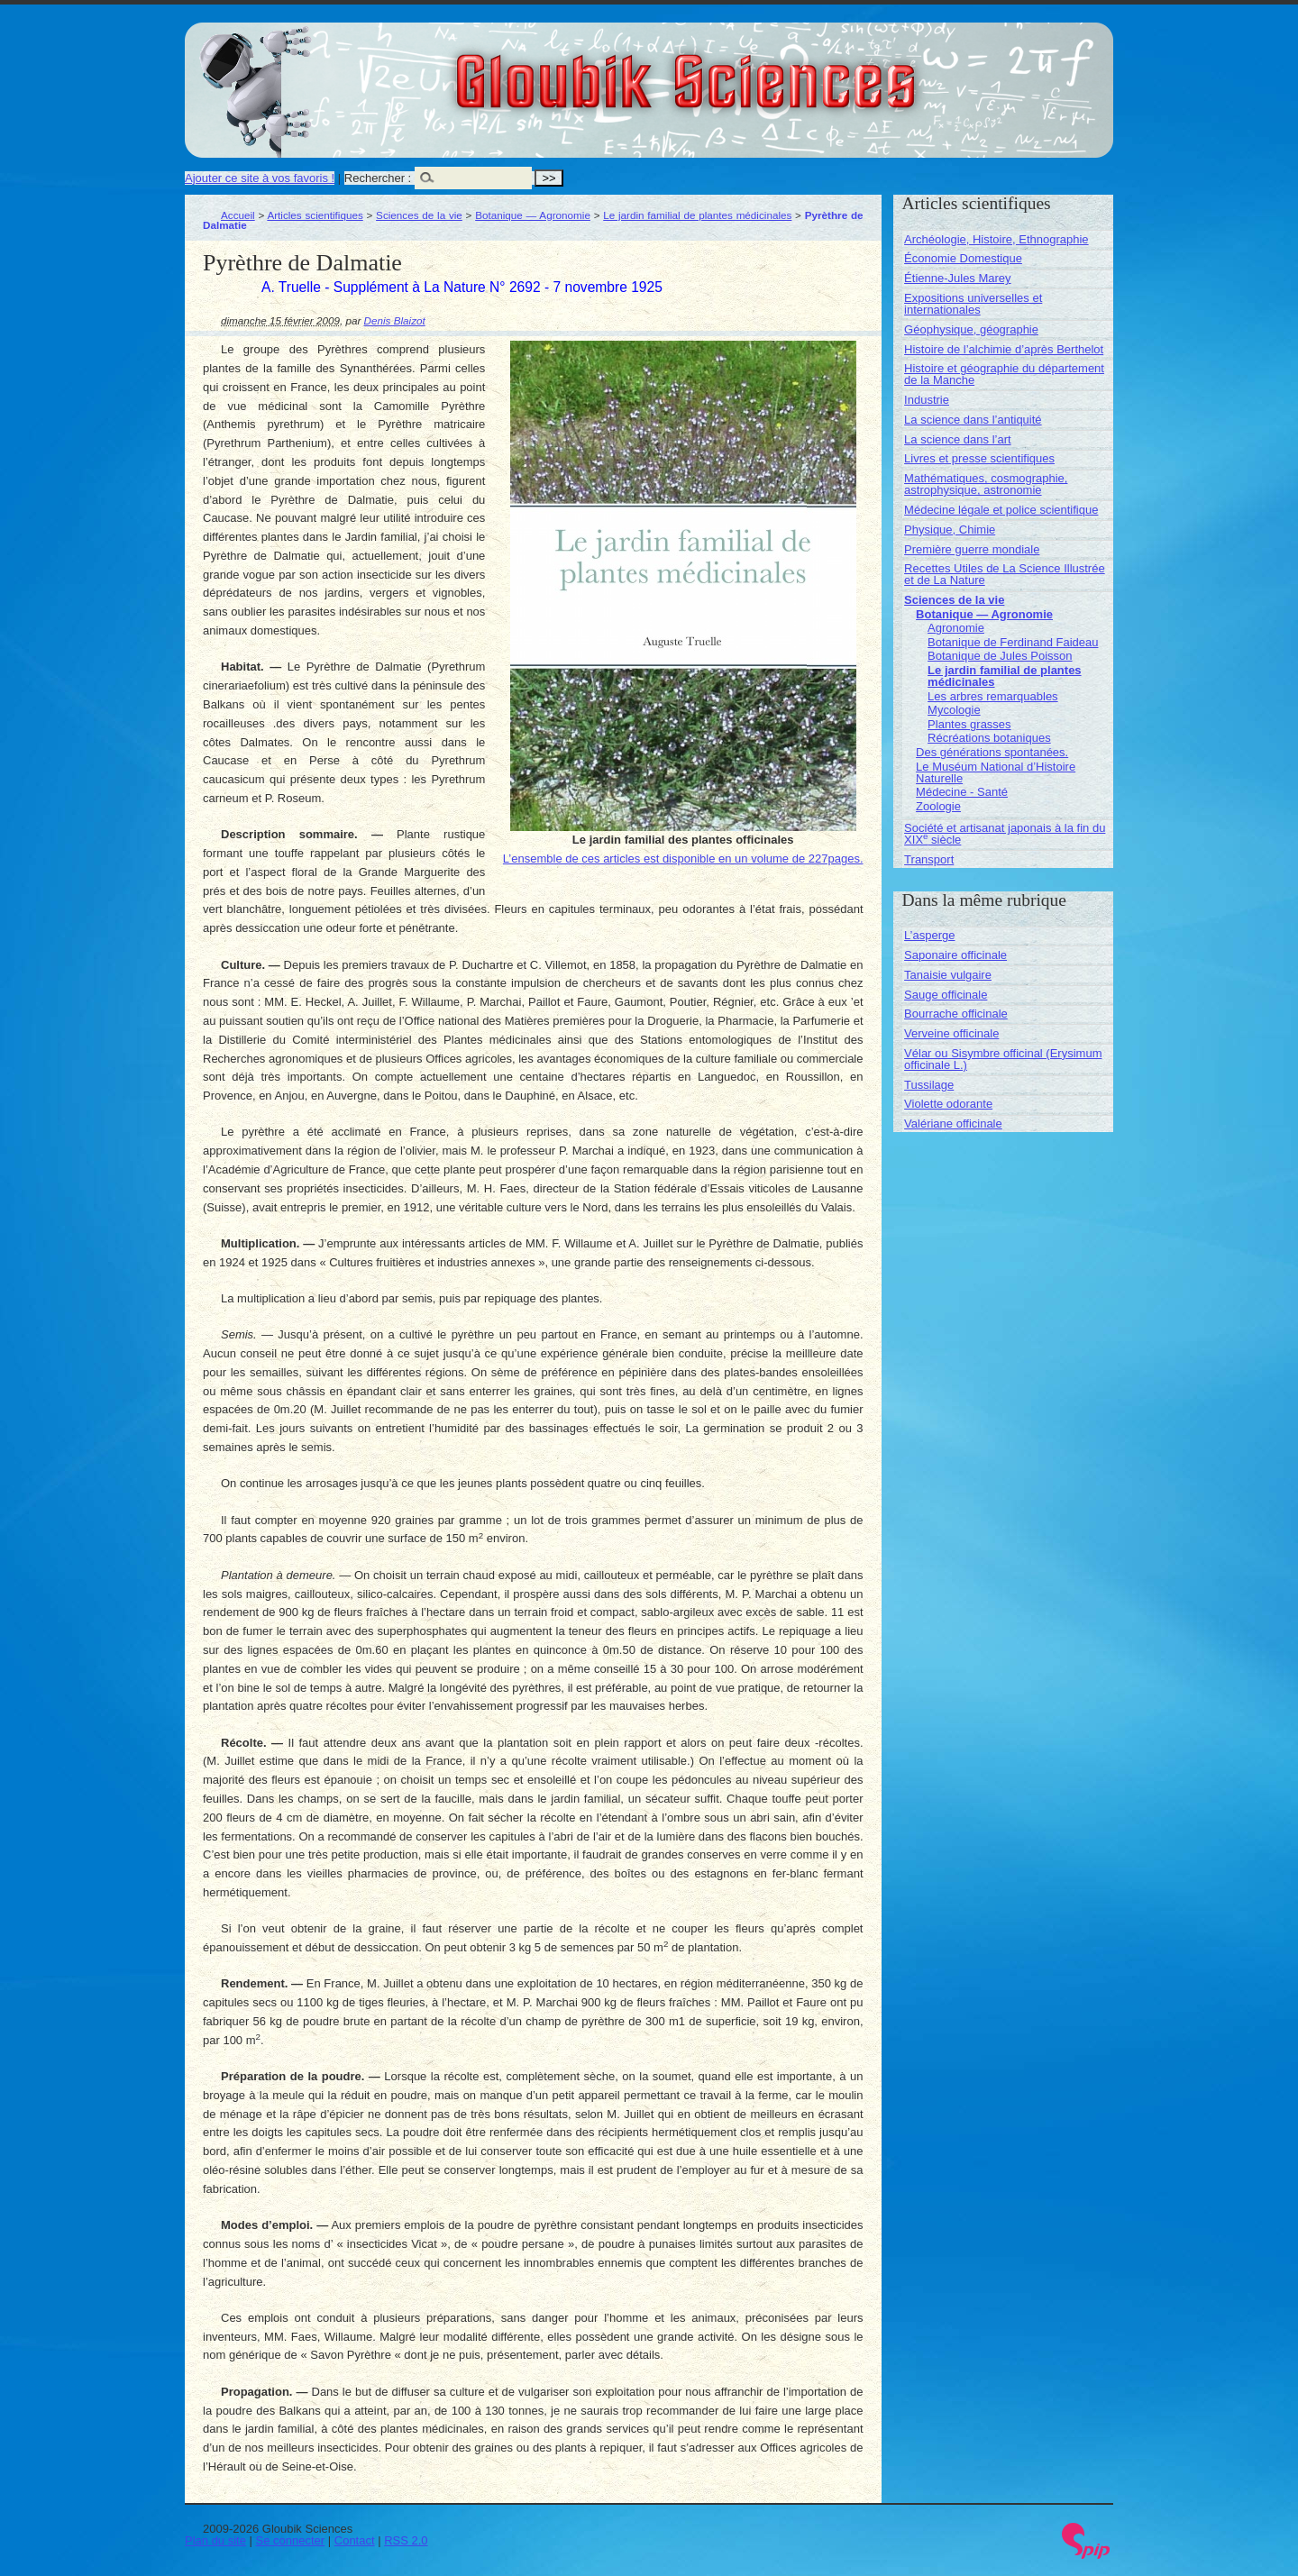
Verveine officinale (951, 1033)
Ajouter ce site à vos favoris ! (259, 178)
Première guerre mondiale (971, 549)
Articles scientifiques (314, 215)
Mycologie (954, 710)
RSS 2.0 (405, 2540)
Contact (354, 2540)
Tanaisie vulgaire (948, 975)
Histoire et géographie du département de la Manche (1004, 374)
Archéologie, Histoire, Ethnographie (996, 239)
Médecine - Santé (962, 792)
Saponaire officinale (955, 955)
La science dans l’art (957, 439)
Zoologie (938, 806)
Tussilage (929, 1085)
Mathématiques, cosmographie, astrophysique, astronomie (985, 484)
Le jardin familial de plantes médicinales (697, 215)
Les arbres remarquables (993, 696)
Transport (929, 859)
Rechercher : (377, 178)
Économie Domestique (963, 258)
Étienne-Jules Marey (957, 278)
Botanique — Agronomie (532, 215)
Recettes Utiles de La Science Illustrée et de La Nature (1004, 574)
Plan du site (215, 2540)
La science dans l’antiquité (973, 419)
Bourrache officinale (956, 1013)
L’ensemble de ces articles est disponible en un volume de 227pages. (683, 858)
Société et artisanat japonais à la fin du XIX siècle (1004, 833)
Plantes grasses (969, 724)
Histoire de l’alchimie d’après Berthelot (1003, 349)
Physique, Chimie (949, 529)
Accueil (238, 215)
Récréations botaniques (989, 737)
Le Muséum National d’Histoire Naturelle (995, 772)
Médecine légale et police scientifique (1001, 509)
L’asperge (929, 935)
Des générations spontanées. (992, 752)
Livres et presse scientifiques (979, 458)
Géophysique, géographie (971, 329)
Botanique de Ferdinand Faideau (1013, 642)
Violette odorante (948, 1103)
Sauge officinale (945, 994)
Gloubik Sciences (787, 70)
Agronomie (956, 628)
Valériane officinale (953, 1123)
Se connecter (290, 2540)
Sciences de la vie (419, 215)
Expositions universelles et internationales (973, 303)
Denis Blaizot (394, 320)
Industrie (926, 399)
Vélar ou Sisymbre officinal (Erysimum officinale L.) (1002, 1059)
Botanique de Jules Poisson (1000, 655)
